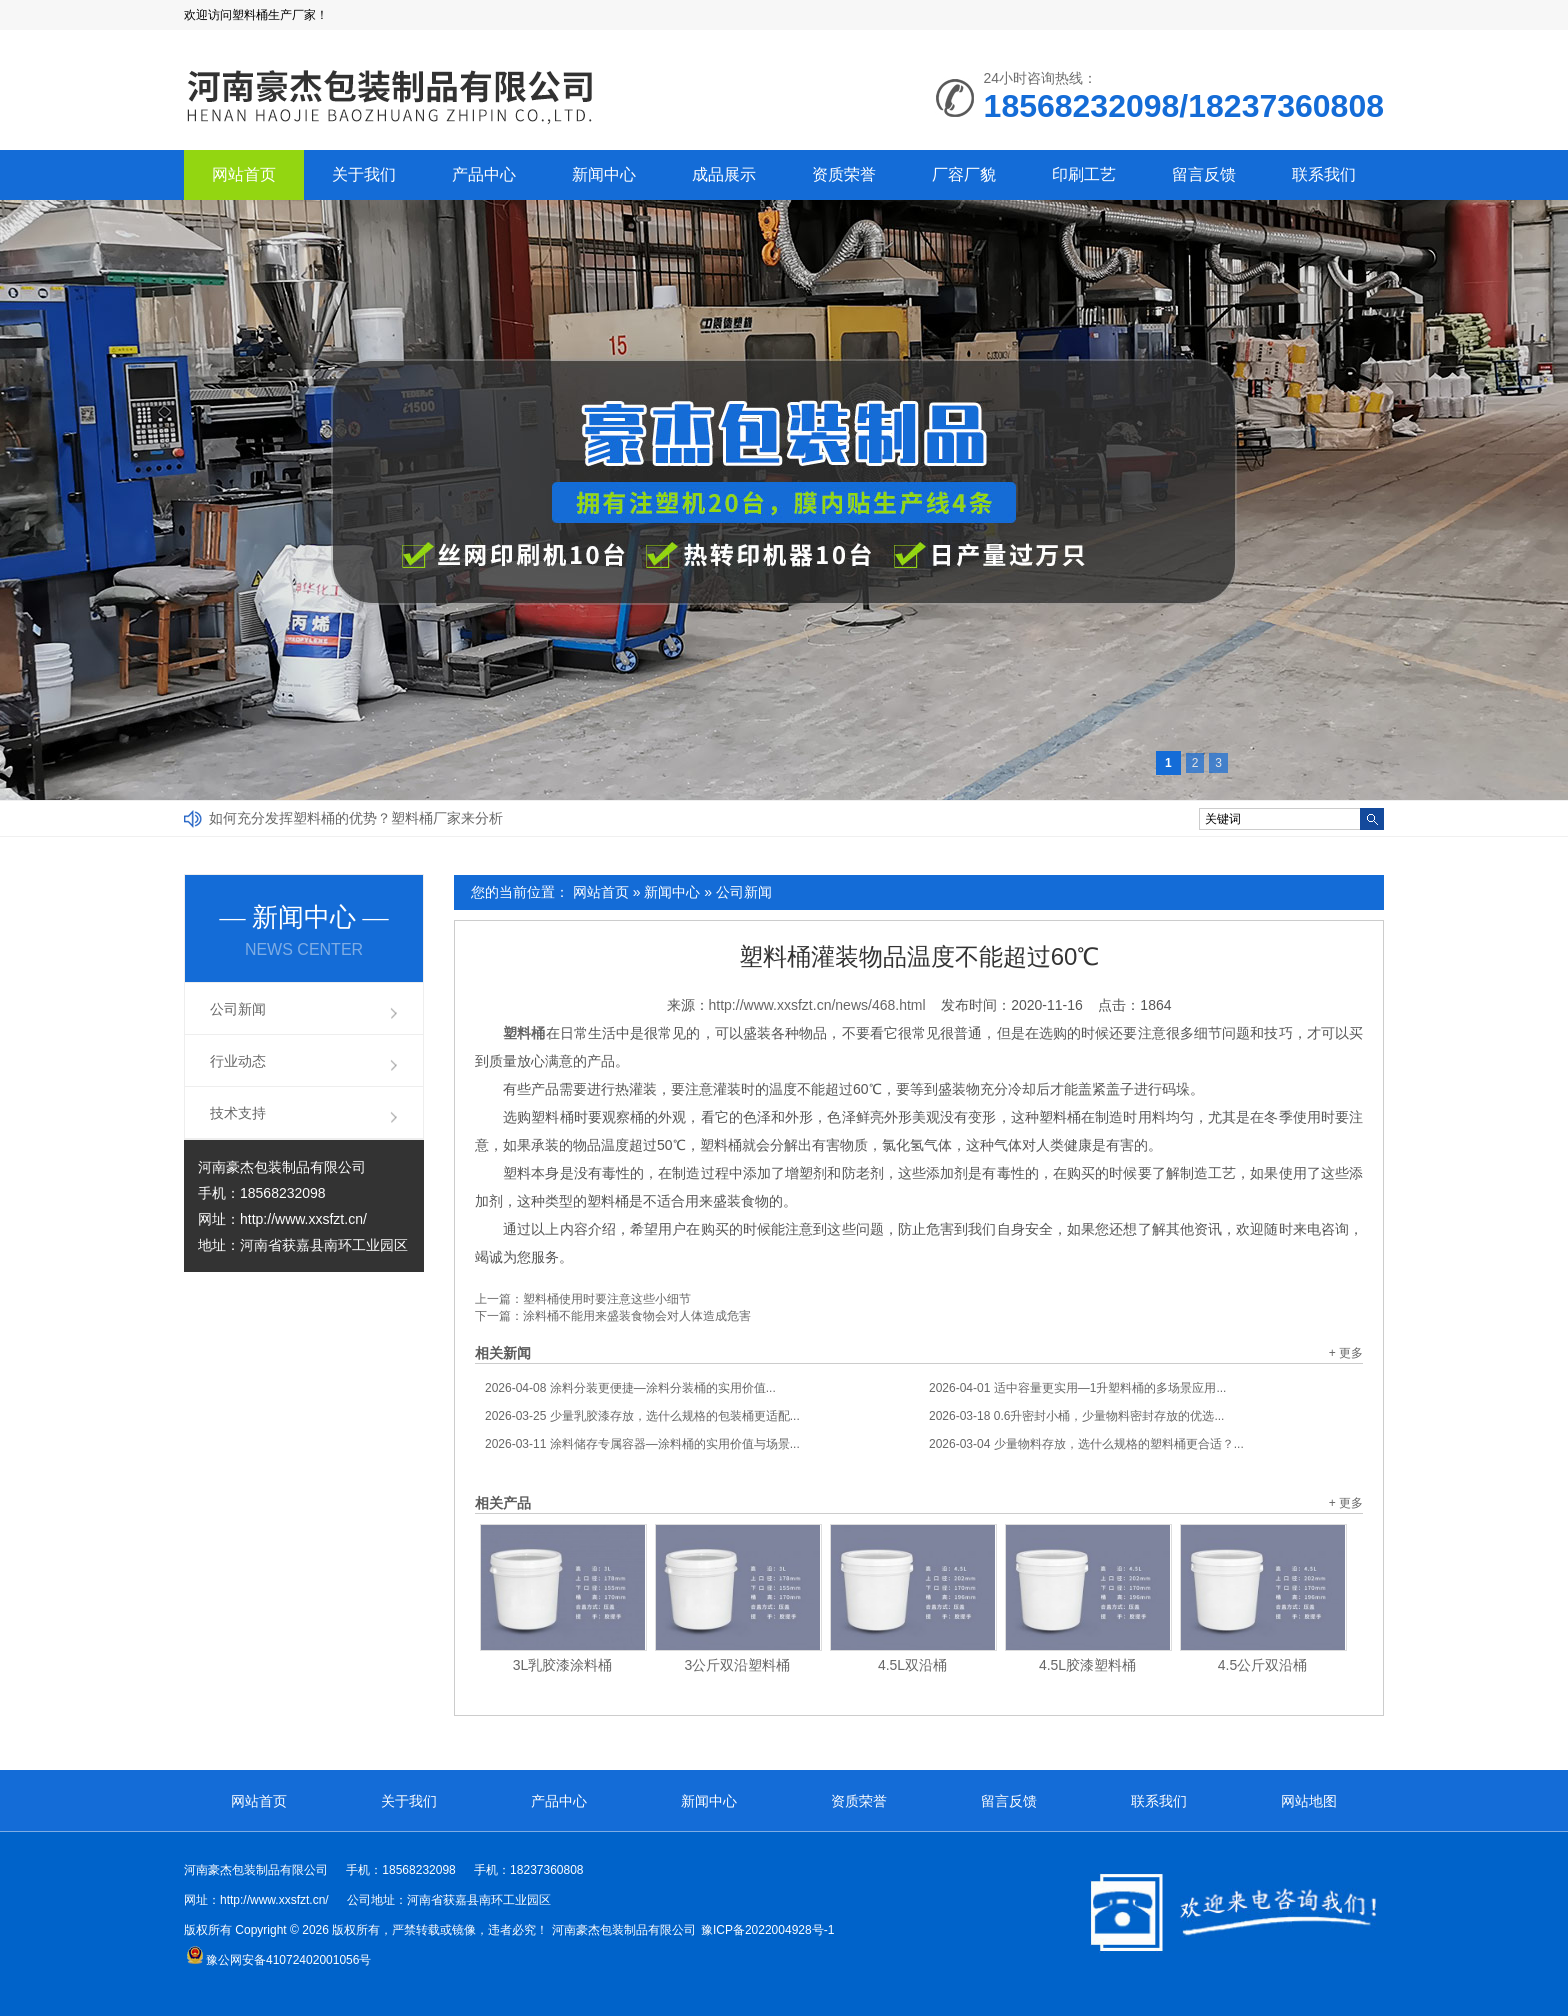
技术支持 (238, 1113)
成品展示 (724, 174)
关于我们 (364, 174)
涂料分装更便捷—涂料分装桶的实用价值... (630, 1388)
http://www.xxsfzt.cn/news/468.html (817, 1005)
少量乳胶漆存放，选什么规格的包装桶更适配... (642, 1416)
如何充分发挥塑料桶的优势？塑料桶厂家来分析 (356, 818)
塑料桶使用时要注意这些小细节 (607, 1299)
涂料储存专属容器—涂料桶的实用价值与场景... (642, 1444)
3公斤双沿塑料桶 (738, 1665)
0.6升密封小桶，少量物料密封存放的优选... (1076, 1416)
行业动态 (238, 1061)
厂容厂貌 (964, 174)
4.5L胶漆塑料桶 (1087, 1665)
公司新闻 (744, 892)
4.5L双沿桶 (912, 1665)
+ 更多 (1346, 1353)
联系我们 (1324, 174)
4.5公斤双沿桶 (1262, 1665)
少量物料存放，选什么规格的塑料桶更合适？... (1086, 1444)
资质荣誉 (844, 174)
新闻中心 (604, 174)
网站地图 (1309, 1801)
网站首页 (244, 174)
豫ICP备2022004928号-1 (767, 1930)
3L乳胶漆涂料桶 (563, 1665)
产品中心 (484, 174)
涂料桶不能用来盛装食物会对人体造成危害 (637, 1316)
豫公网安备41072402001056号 (278, 1960)
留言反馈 (1204, 174)
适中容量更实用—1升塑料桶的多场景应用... (1077, 1388)
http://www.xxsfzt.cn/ (303, 1219)
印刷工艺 (1084, 174)
